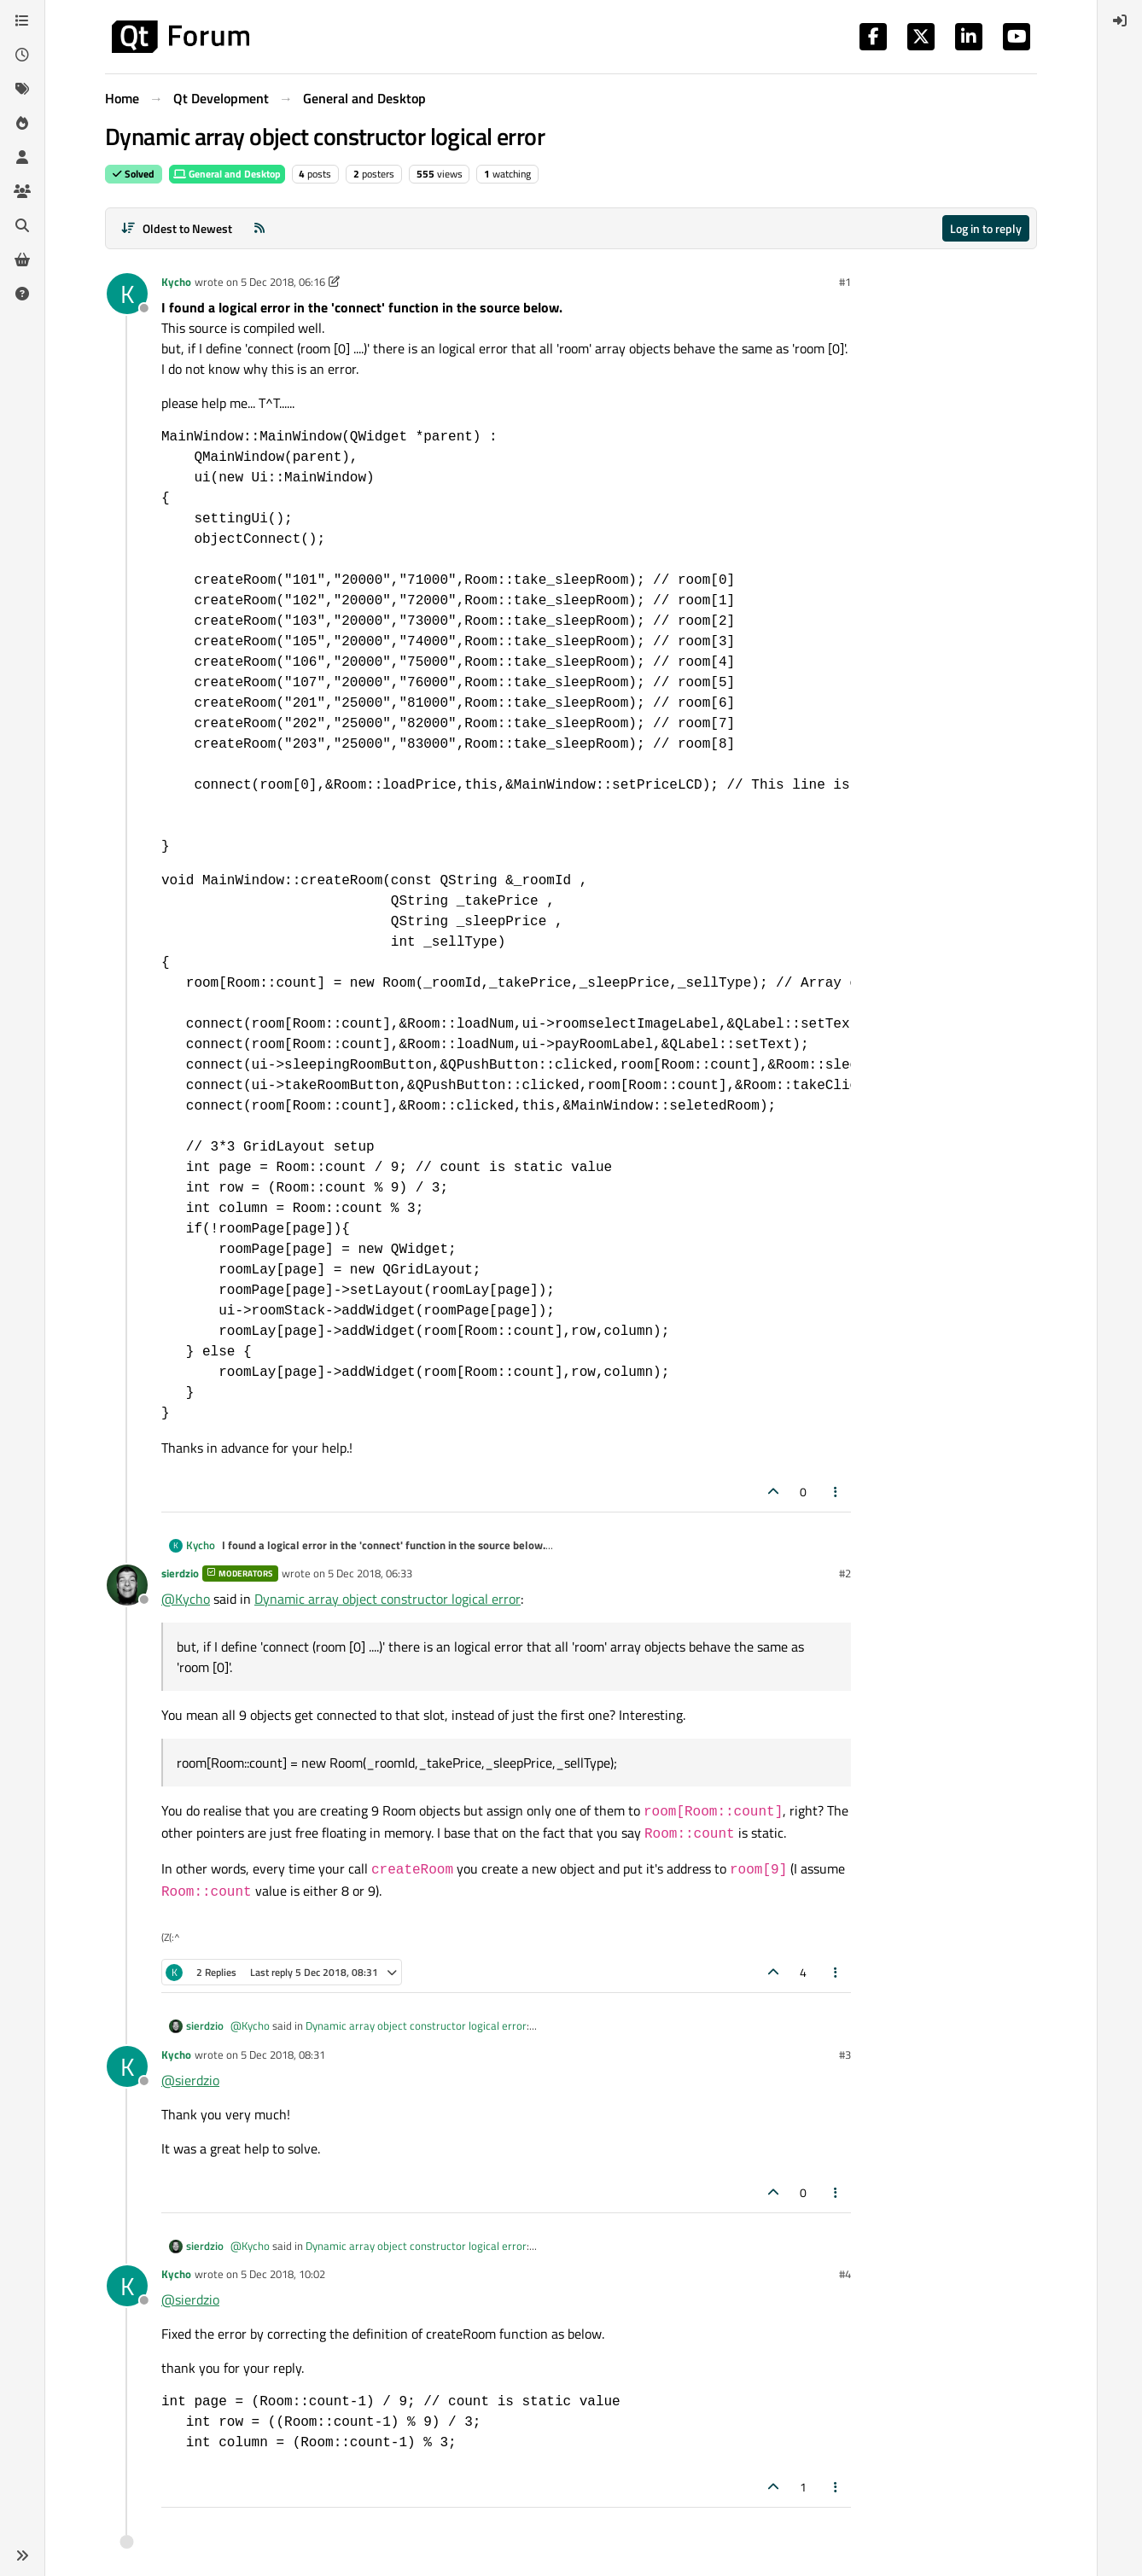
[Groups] (22, 191)
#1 (845, 281)
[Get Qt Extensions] (22, 259)
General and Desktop (227, 174)
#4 (845, 2273)
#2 (845, 1573)
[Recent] (22, 54)
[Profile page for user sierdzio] (127, 1585)
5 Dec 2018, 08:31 (283, 2054)
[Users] (22, 157)
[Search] (22, 225)
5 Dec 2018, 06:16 (283, 281)
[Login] (1119, 20)
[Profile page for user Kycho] (127, 293)
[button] (22, 2555)
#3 (845, 2054)
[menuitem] (1119, 20)
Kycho (176, 281)
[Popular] (22, 123)
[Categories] (22, 20)
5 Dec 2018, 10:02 (283, 2273)
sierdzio (180, 1573)
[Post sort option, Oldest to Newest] (176, 228)
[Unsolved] (22, 293)
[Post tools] (836, 1491)
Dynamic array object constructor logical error (387, 1598)
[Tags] (22, 88)
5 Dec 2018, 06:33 (370, 1573)
